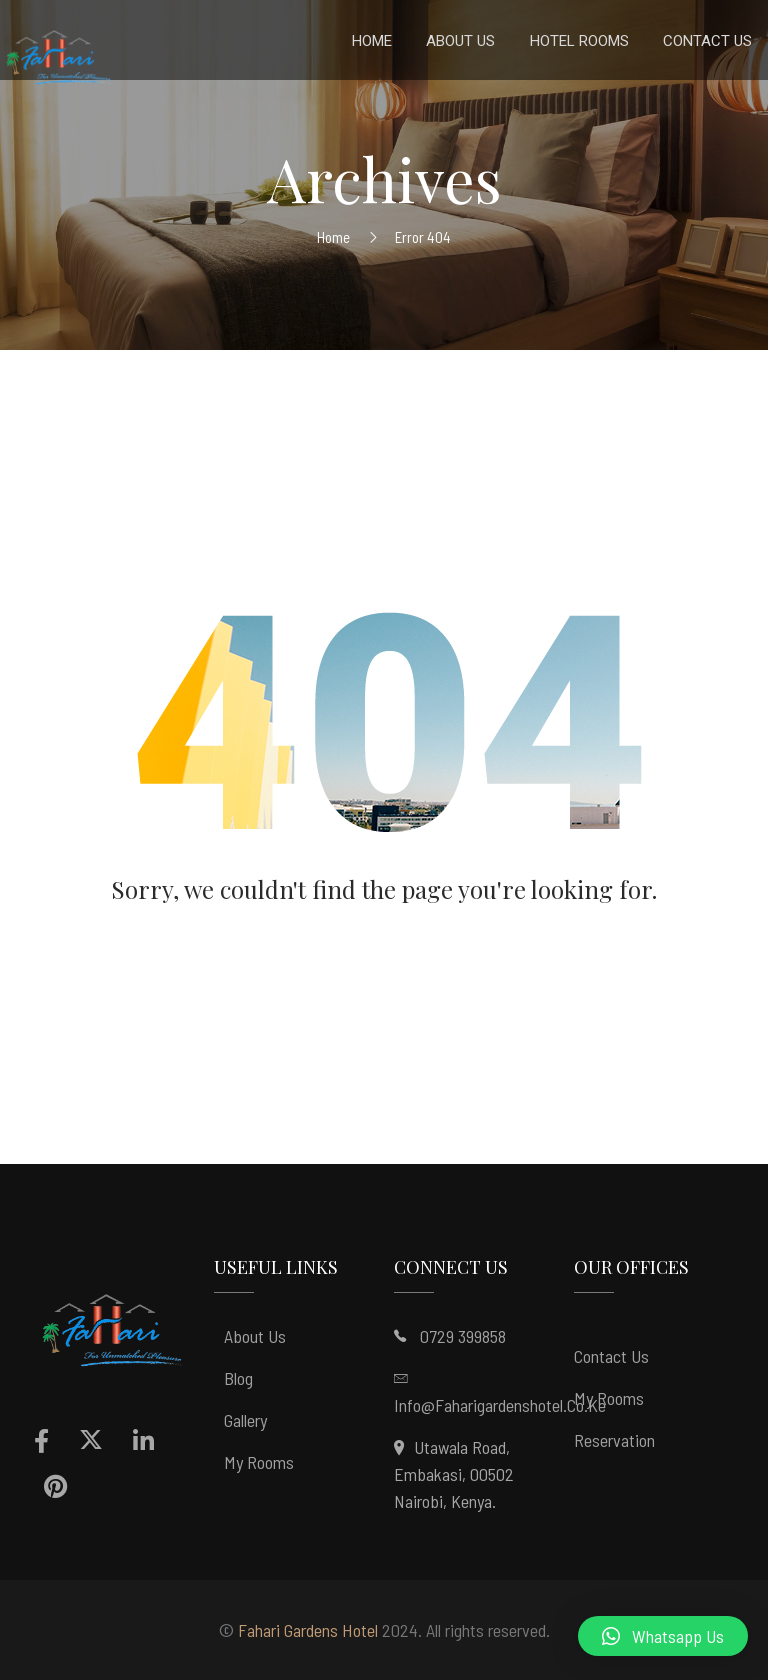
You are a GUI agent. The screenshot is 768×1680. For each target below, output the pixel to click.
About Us (255, 1336)
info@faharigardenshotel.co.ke (500, 1405)
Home (333, 237)
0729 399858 (463, 1336)
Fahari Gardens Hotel (308, 1630)
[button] (663, 1636)
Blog (238, 1378)
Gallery (245, 1420)
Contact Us (611, 1356)
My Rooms (259, 1462)
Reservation (614, 1440)
